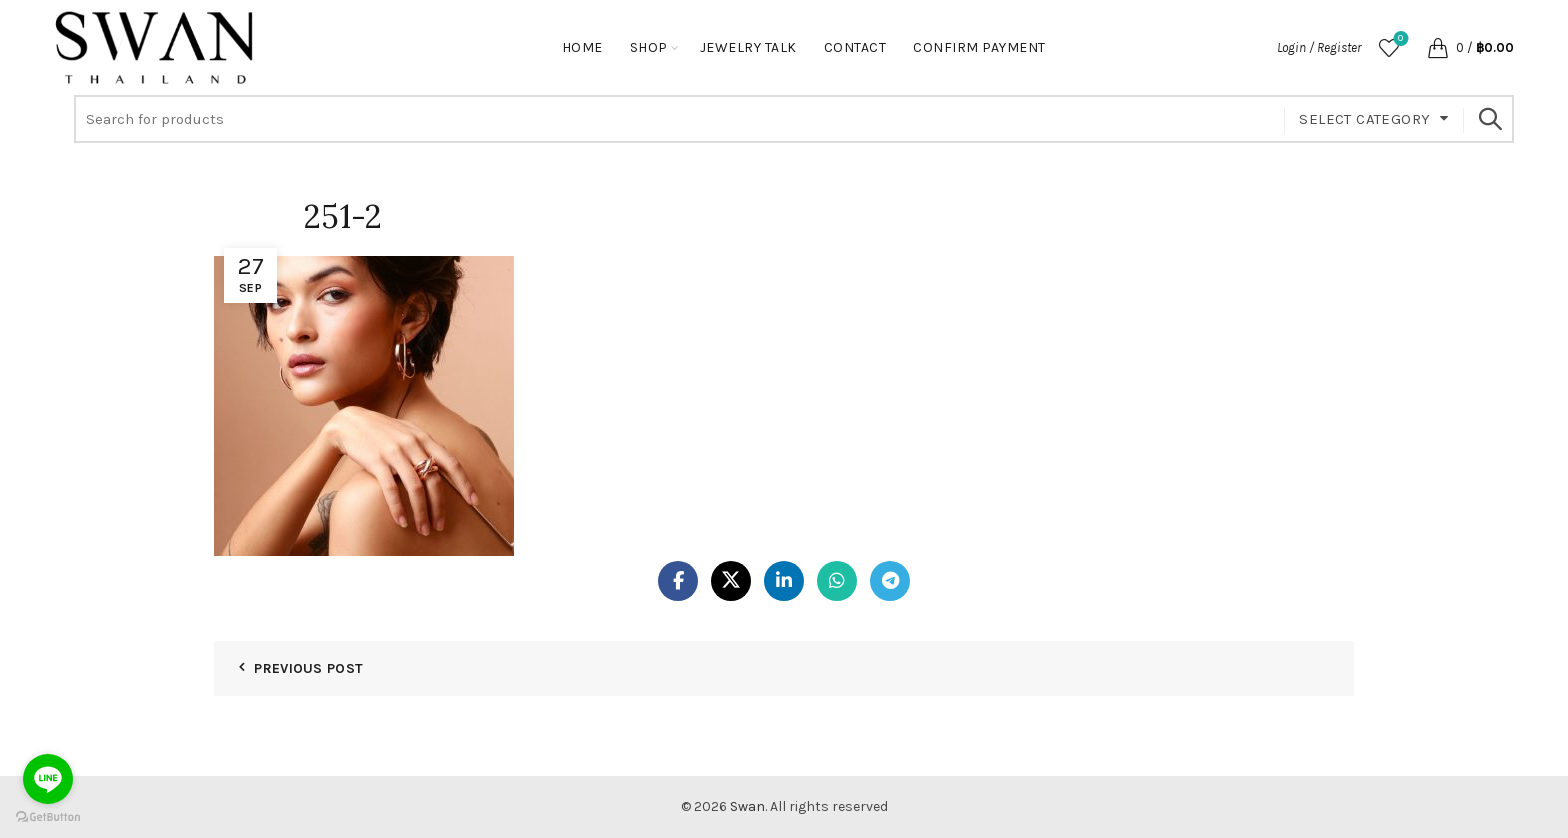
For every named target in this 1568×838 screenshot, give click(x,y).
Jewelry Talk (748, 47)
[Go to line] (48, 779)
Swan (747, 806)
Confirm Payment (979, 47)
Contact (855, 47)
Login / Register (1319, 47)
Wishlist (1398, 39)
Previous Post (308, 668)
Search (1489, 119)
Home (582, 47)
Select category (1364, 119)
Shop (649, 47)
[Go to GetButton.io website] (48, 817)
